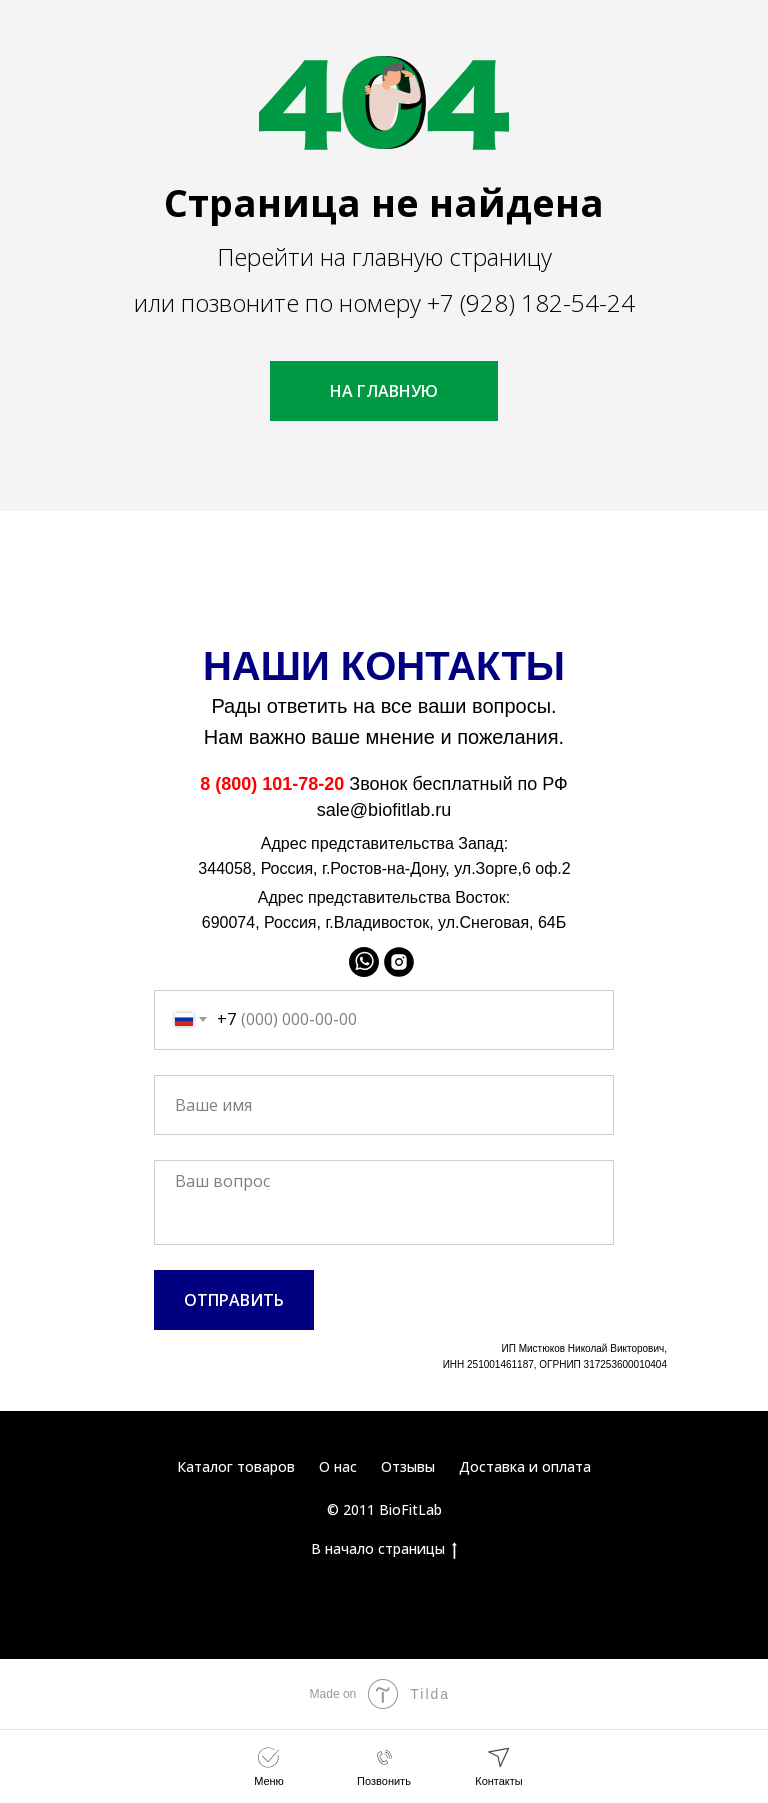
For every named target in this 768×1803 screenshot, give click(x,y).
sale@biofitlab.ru (384, 810)
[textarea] (384, 1202)
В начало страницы (384, 1549)
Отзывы (408, 1466)
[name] (384, 1105)
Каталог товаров (236, 1466)
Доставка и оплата (525, 1466)
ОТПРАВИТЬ (234, 1300)
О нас (338, 1466)
